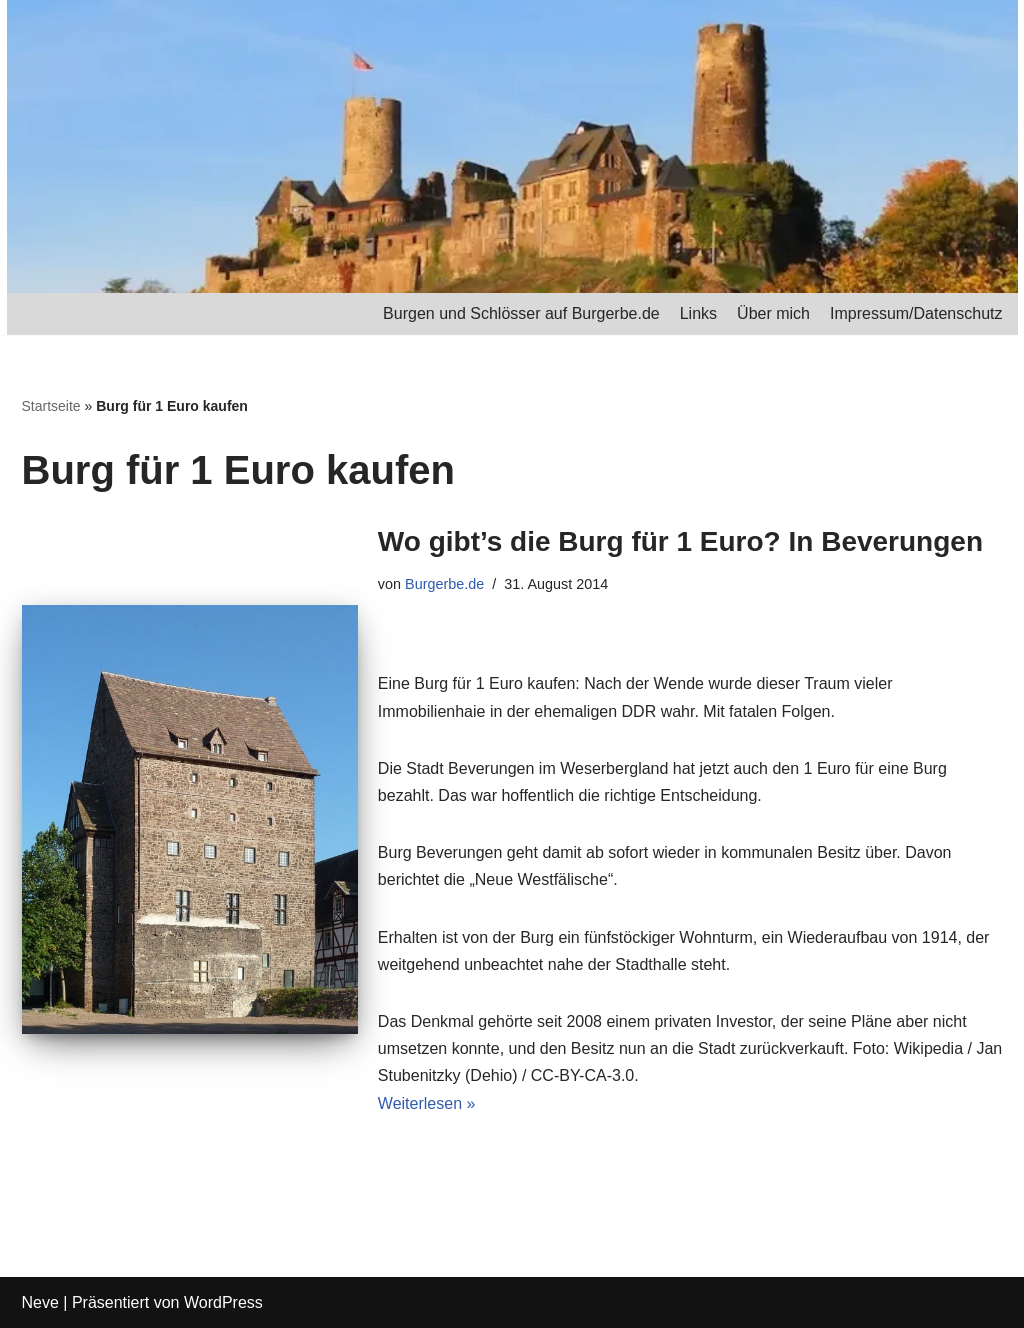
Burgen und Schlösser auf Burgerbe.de (521, 313)
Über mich (773, 313)
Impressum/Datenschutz (916, 313)
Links (698, 313)
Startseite (51, 406)
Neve (40, 1302)
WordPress (223, 1302)
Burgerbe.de (444, 584)
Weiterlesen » (427, 1103)
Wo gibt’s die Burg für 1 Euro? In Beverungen (680, 541)
